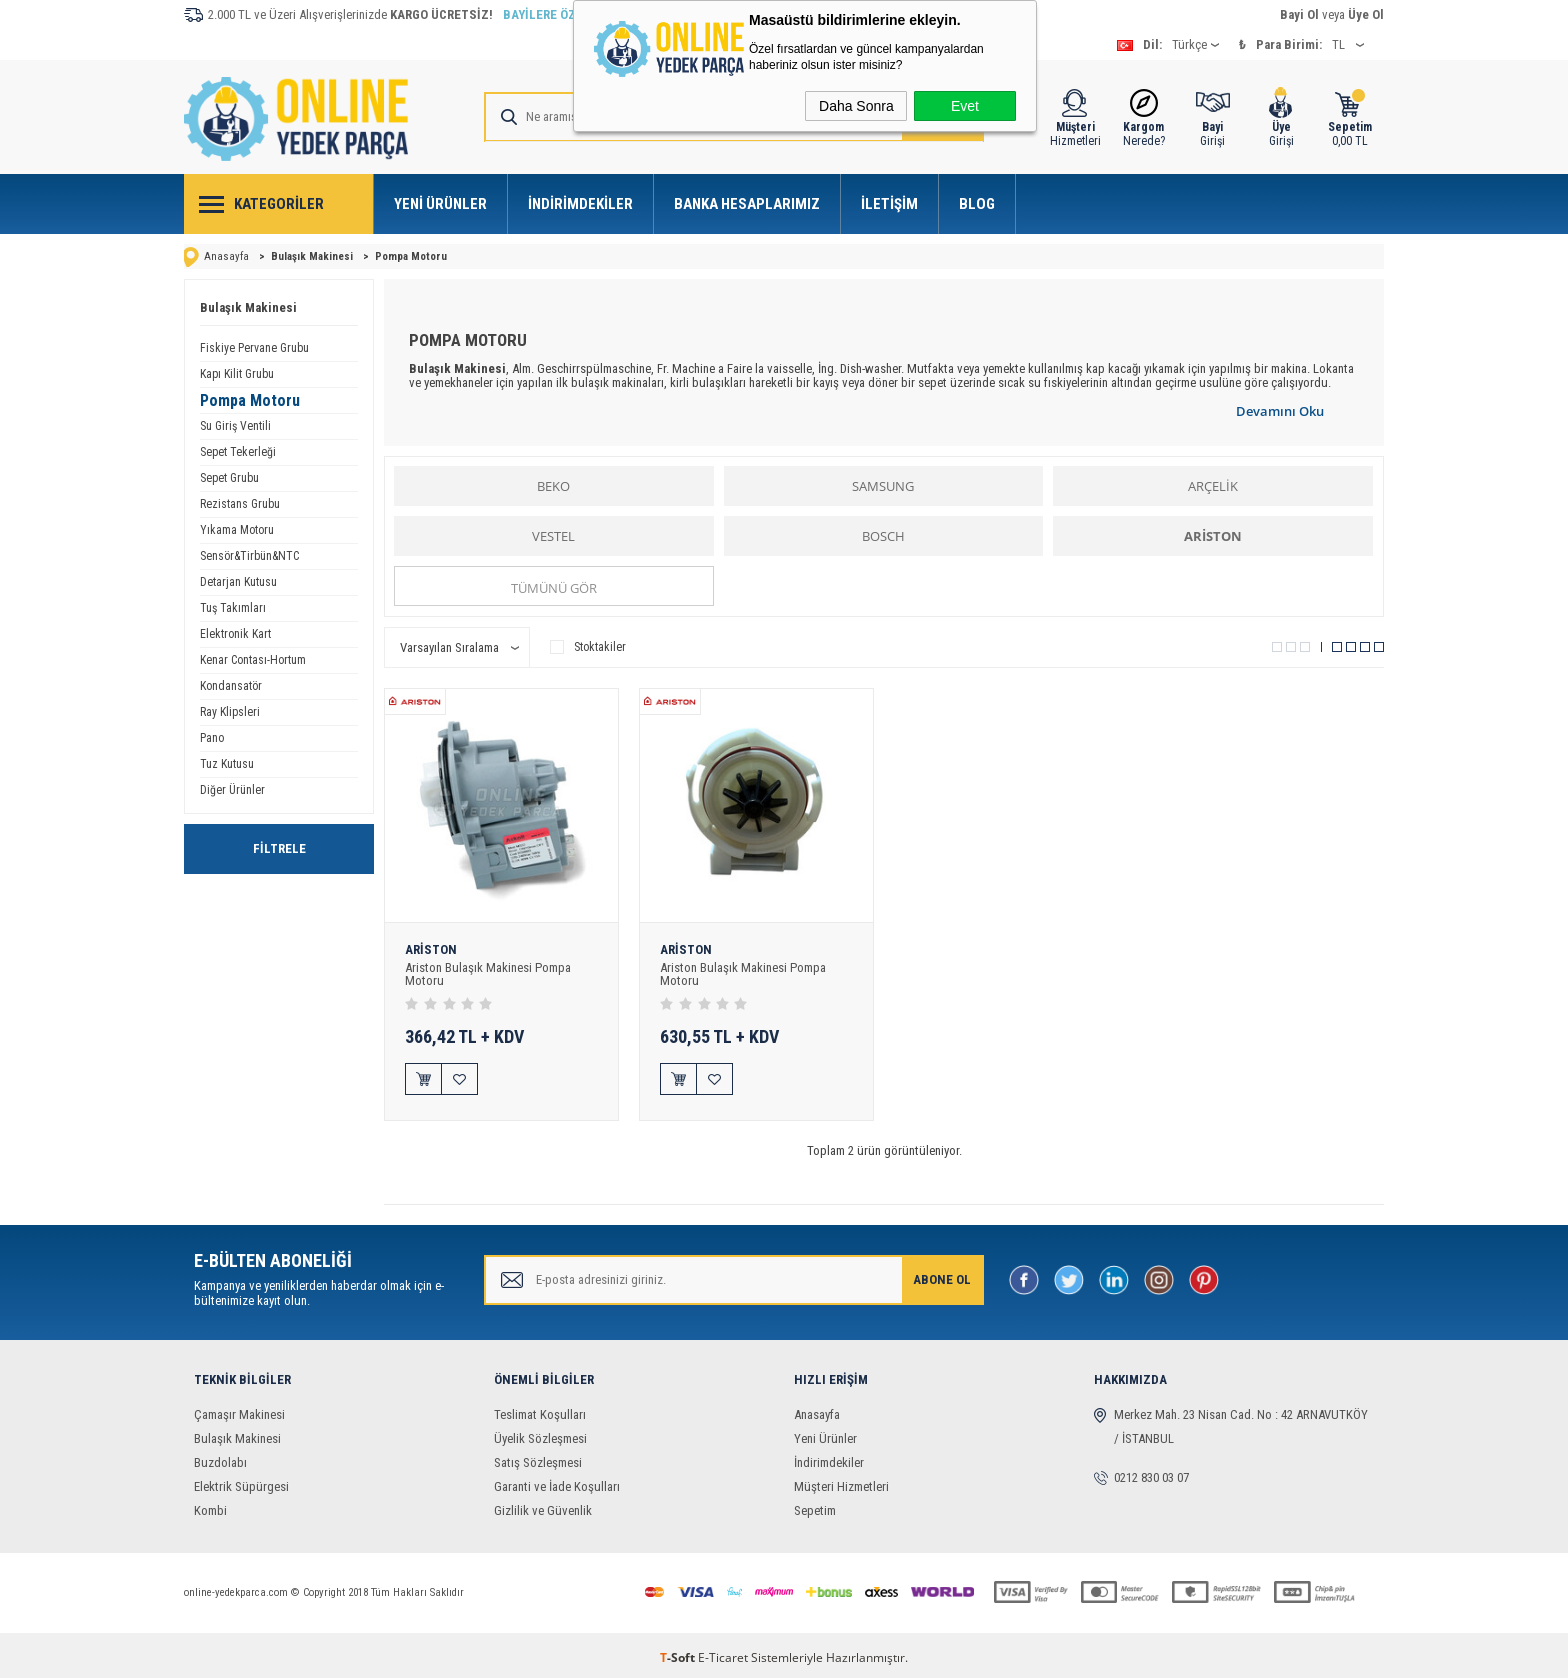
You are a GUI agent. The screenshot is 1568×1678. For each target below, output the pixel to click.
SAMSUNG (883, 486)
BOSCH (883, 536)
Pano (212, 738)
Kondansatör (231, 686)
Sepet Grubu (229, 478)
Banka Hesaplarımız (747, 204)
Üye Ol (1366, 14)
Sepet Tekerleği (238, 452)
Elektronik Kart (235, 634)
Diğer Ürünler (232, 790)
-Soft (679, 1652)
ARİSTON (1213, 536)
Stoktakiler (588, 647)
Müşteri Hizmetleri (841, 1481)
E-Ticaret (723, 1652)
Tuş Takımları (233, 608)
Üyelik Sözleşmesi (540, 1433)
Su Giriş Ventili (235, 426)
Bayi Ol (1299, 14)
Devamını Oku (1280, 411)
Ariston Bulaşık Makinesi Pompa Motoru (488, 974)
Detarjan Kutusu (238, 582)
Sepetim (815, 1505)
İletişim (889, 204)
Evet (965, 106)
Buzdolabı (220, 1457)
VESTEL (553, 536)
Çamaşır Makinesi (239, 1409)
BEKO (553, 486)
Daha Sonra (856, 106)
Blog (977, 204)
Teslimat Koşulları (540, 1409)
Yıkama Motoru (237, 530)
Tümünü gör (554, 588)
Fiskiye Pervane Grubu (254, 348)
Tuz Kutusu (227, 764)
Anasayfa (817, 1409)
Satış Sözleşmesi (538, 1457)
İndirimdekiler (580, 204)
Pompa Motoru (250, 400)
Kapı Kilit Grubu (237, 374)
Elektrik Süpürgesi (241, 1481)
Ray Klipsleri (230, 712)
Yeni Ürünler (440, 204)
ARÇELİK (1213, 486)
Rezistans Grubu (240, 504)
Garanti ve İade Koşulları (557, 1481)
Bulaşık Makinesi (248, 307)
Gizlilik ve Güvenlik (543, 1505)
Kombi (210, 1505)
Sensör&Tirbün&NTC (249, 556)
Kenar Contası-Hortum (253, 660)
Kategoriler (279, 204)
